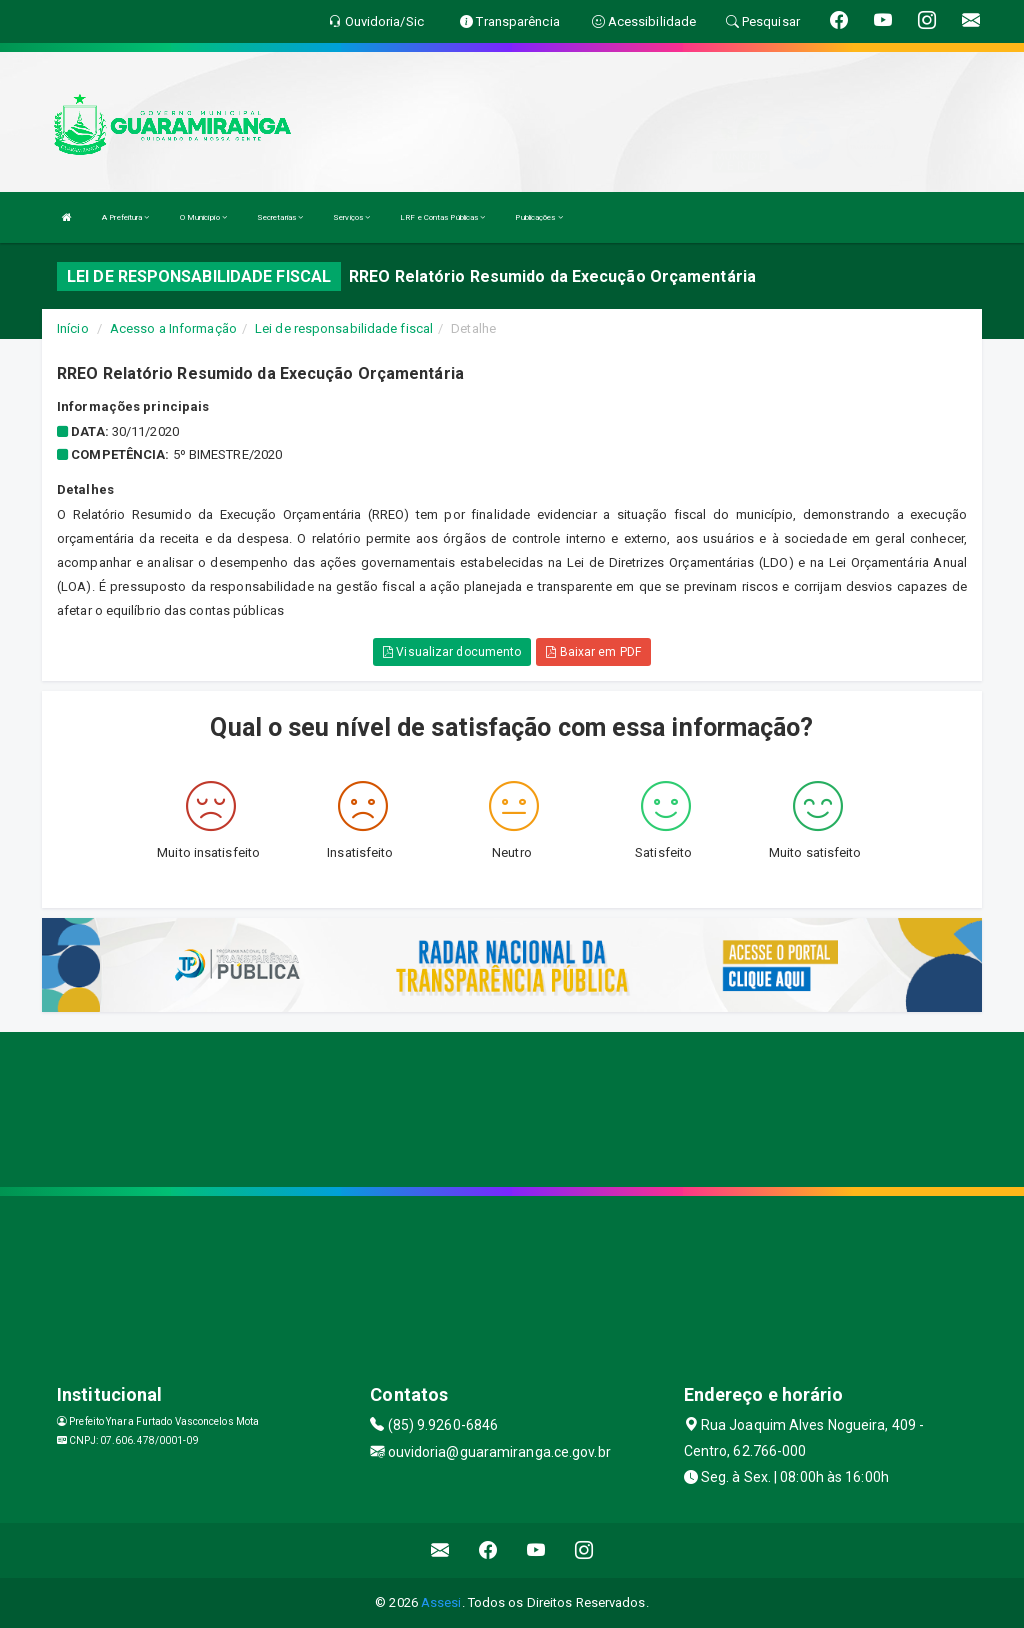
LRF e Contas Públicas (442, 217)
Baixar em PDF (593, 652)
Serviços (351, 217)
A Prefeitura (125, 217)
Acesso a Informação (173, 328)
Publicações (538, 217)
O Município (203, 217)
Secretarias (280, 217)
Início (73, 328)
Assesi (441, 1602)
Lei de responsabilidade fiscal (344, 328)
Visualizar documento (452, 652)
